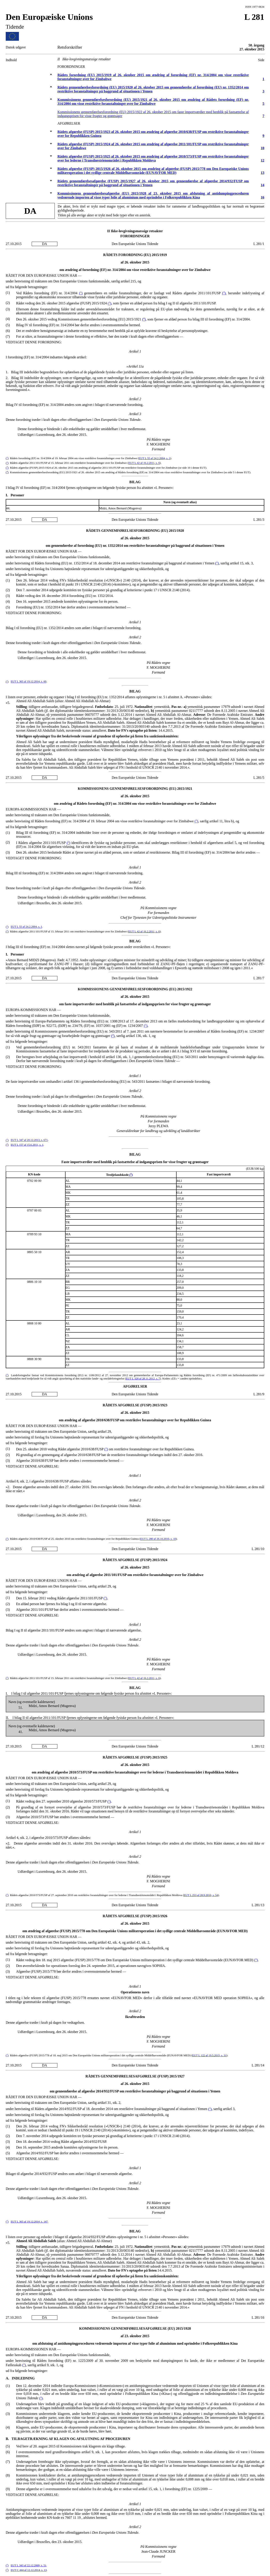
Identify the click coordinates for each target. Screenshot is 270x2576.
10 (262, 148)
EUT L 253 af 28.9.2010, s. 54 (201, 1895)
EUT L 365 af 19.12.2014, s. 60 (28, 681)
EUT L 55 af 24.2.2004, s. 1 (154, 458)
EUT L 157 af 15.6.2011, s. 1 (27, 1144)
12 (262, 160)
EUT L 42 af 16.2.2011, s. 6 (144, 463)
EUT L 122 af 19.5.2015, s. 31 (209, 2055)
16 (262, 197)
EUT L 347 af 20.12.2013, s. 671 (29, 1140)
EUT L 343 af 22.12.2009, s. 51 (28, 2565)
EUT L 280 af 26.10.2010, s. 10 (158, 1539)
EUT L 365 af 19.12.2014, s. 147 (29, 2221)
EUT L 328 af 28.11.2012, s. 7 (143, 1378)
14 (262, 185)
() (80, 293)
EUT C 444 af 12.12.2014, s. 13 (29, 2570)
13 (262, 173)
